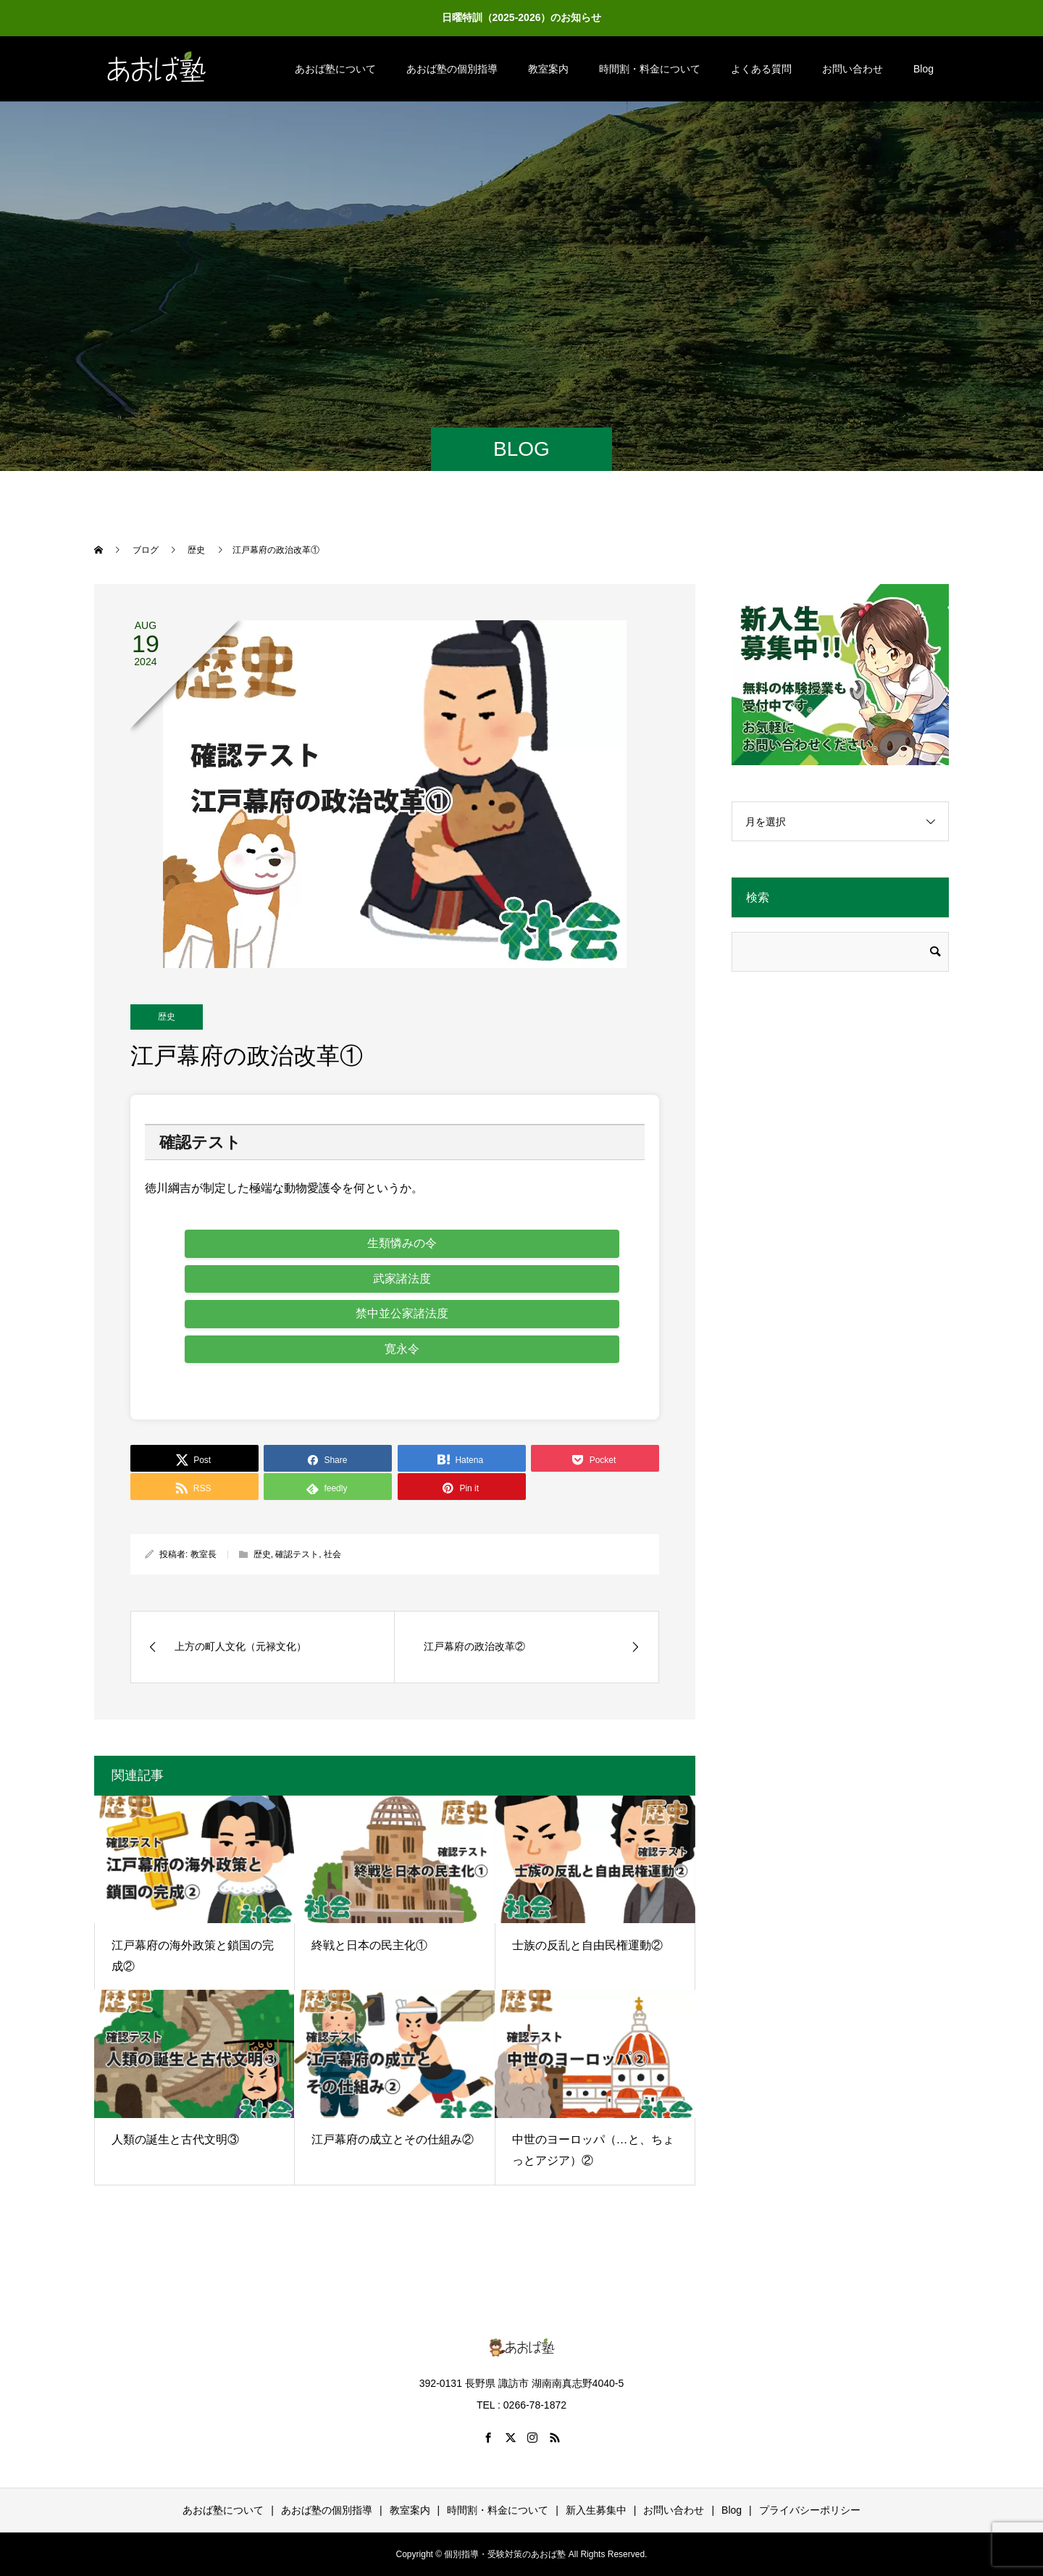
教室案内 (548, 69)
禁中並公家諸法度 (402, 1313)
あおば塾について (335, 69)
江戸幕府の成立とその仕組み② (392, 2139)
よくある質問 (761, 69)
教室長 (203, 1554)
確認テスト (297, 1554)
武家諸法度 (402, 1278)
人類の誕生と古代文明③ (175, 2139)
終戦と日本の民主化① (369, 1945)
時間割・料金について (649, 69)
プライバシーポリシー (809, 2510)
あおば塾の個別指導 (452, 69)
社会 (332, 1554)
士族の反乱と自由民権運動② (587, 1945)
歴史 (166, 1017)
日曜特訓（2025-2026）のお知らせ (522, 17)
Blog (923, 69)
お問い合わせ (852, 69)
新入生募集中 (596, 2510)
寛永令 (402, 1349)
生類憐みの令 (402, 1243)
